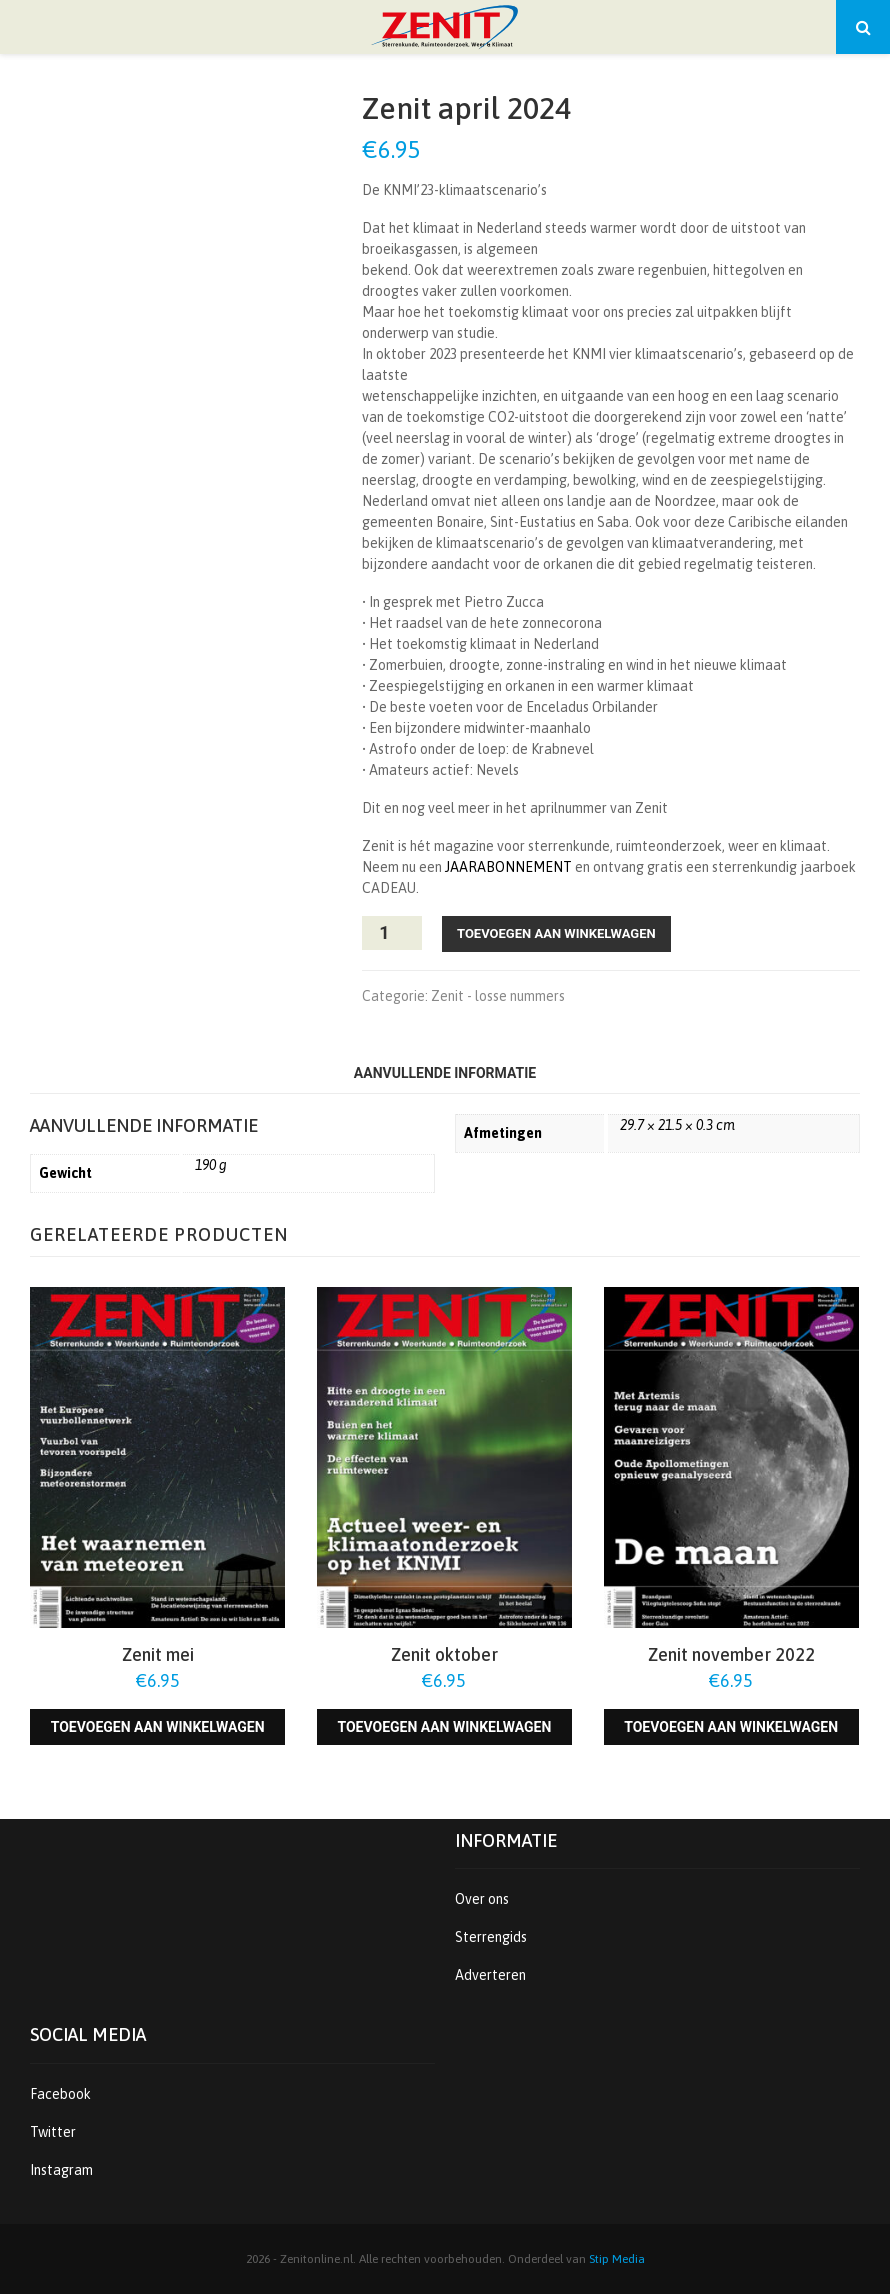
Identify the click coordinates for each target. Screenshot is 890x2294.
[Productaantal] (392, 933)
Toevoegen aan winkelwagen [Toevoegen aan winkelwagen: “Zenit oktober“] (444, 1727)
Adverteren (490, 1975)
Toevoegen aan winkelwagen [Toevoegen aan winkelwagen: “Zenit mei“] (158, 1727)
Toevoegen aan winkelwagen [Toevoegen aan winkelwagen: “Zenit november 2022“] (731, 1727)
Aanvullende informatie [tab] (445, 1073)
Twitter (53, 2132)
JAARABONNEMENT (508, 867)
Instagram (61, 2170)
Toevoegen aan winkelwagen (556, 933)
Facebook (60, 2094)
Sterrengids (491, 1937)
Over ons (482, 1899)
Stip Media (617, 2259)
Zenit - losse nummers (498, 996)
